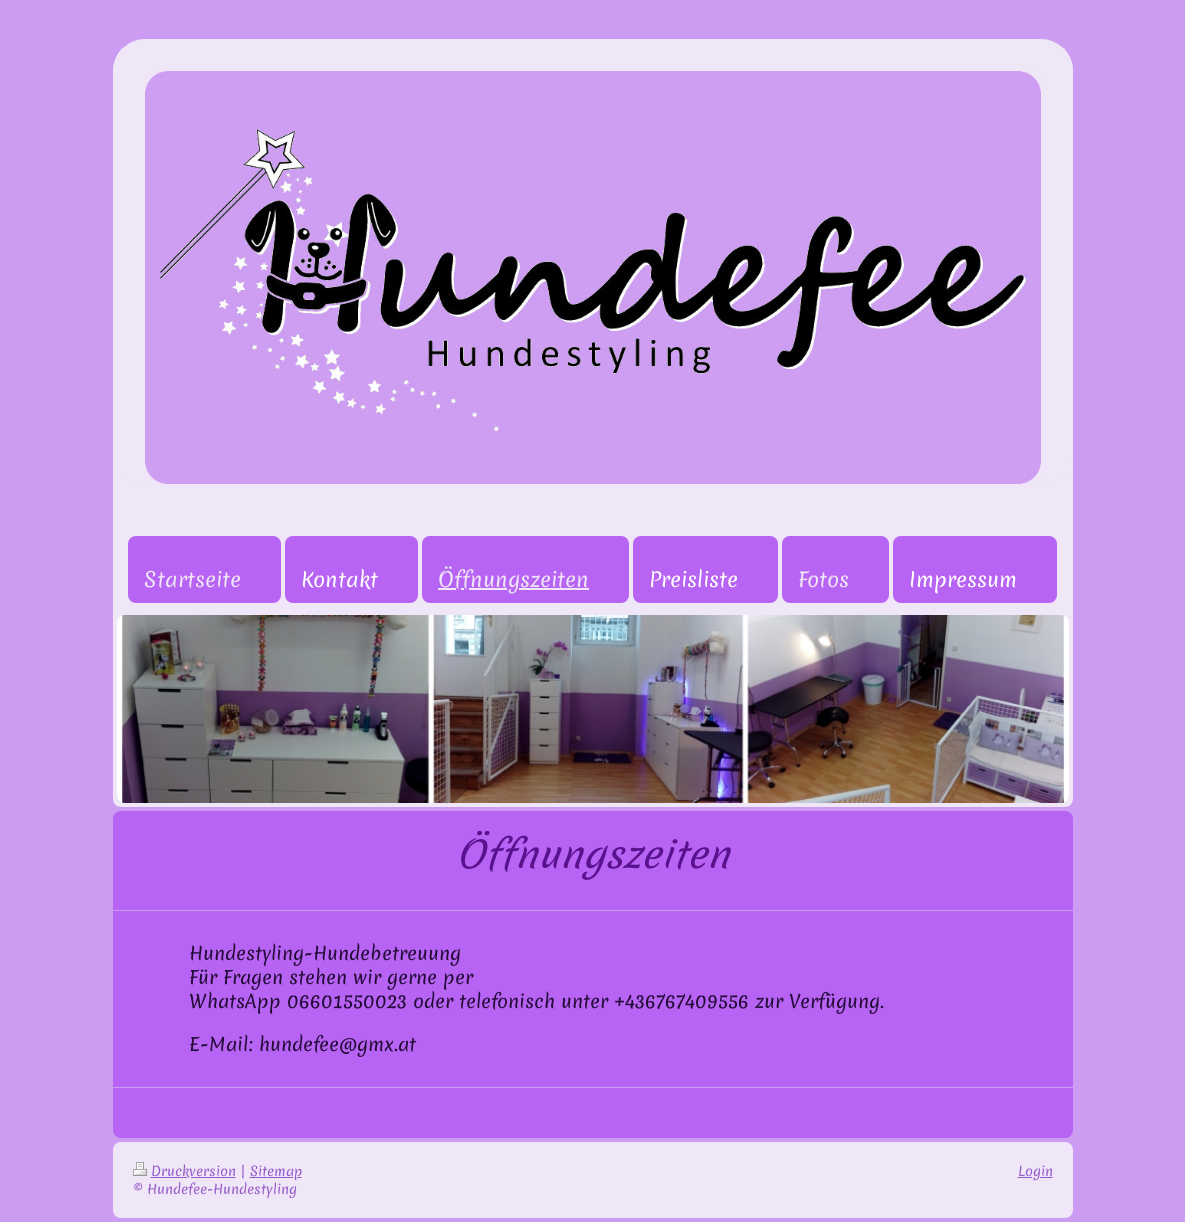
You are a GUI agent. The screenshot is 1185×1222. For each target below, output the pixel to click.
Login (1035, 1171)
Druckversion (184, 1171)
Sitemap (276, 1171)
